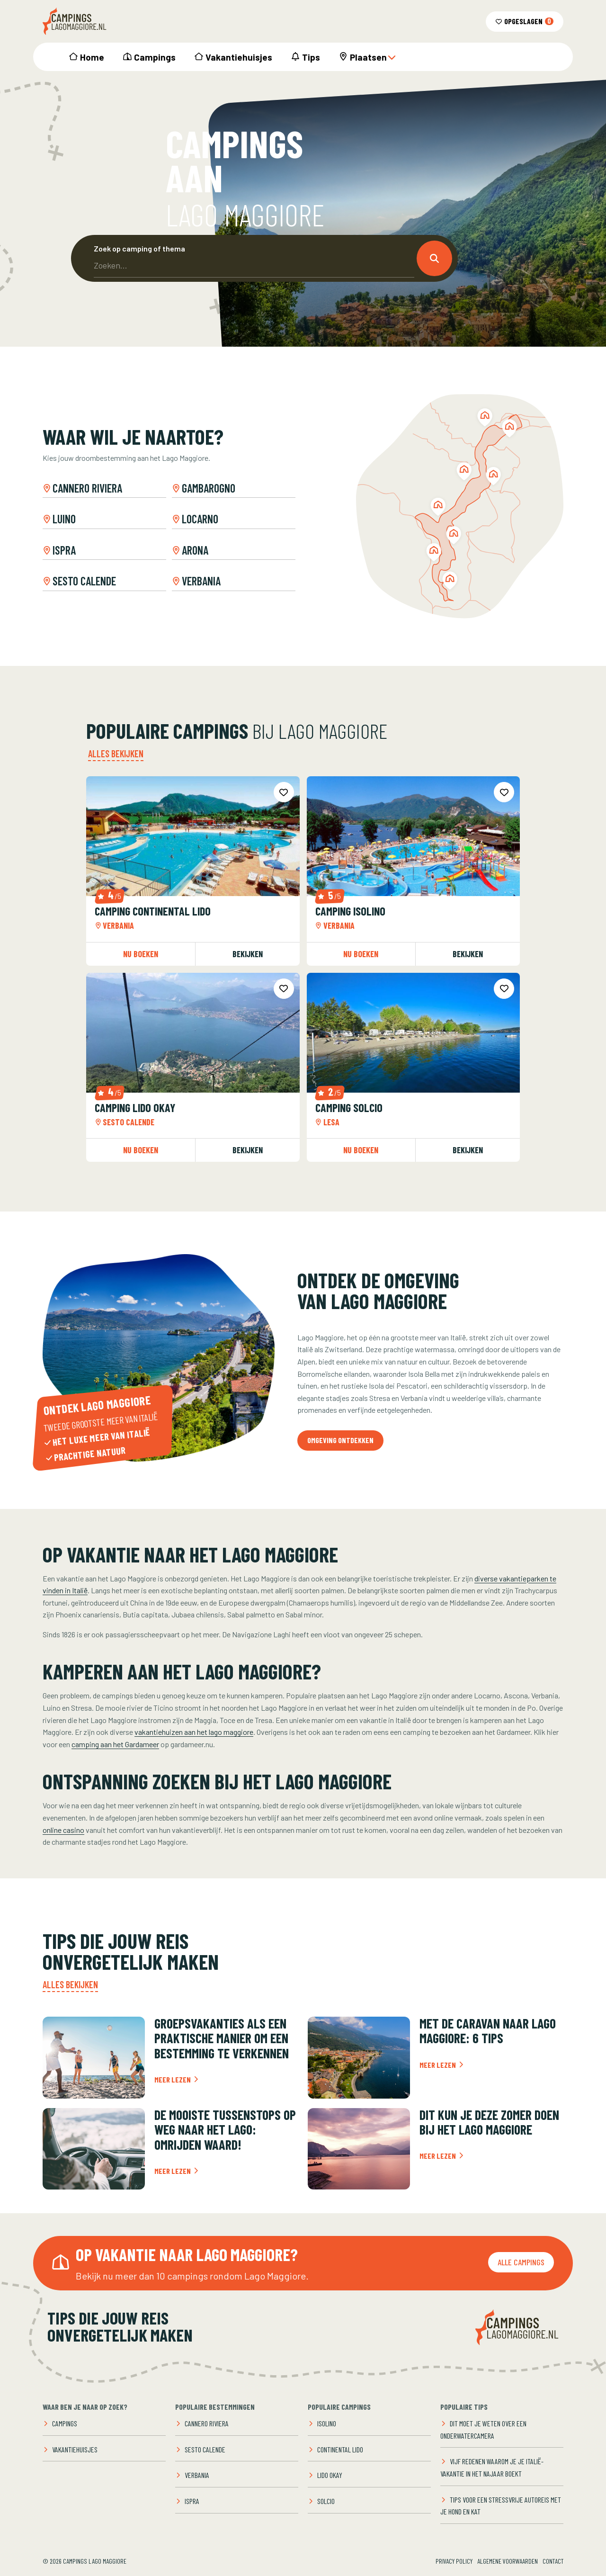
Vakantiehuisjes (238, 57)
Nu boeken (140, 954)
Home (92, 57)
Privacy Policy (454, 2561)
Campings (155, 57)
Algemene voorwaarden (507, 2561)
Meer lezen (176, 2079)
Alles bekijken (115, 753)
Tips (311, 57)
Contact (553, 2561)
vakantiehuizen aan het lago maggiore (193, 1731)
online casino (63, 1829)
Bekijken (247, 954)
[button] (434, 258)
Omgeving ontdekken (340, 1440)
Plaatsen (373, 57)
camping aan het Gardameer (115, 1744)
